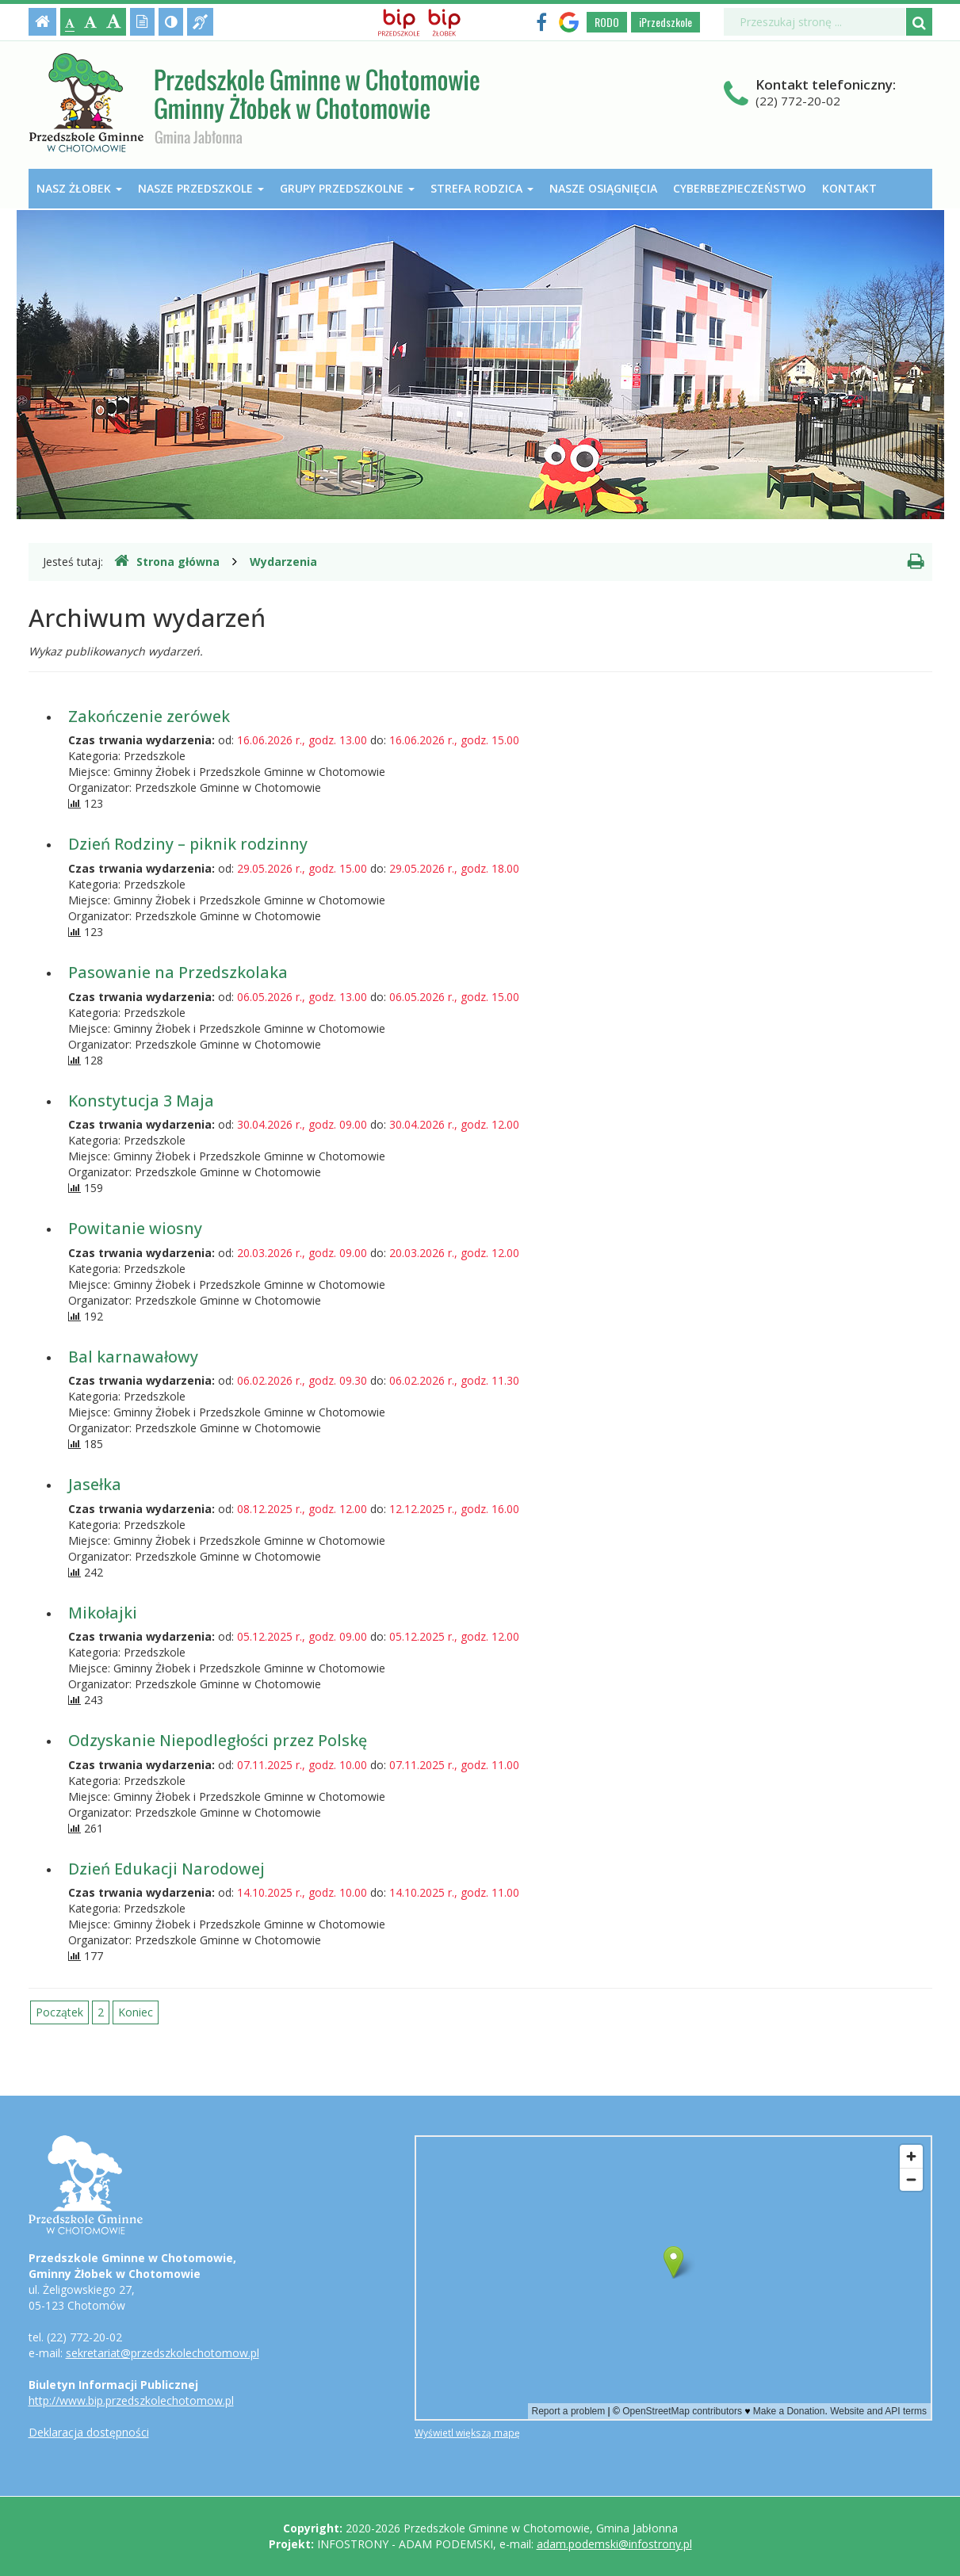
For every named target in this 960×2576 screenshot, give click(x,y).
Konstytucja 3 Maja (141, 1100)
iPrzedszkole (665, 21)
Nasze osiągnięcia (603, 188)
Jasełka (94, 1484)
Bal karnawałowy (133, 1356)
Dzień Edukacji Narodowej (166, 1868)
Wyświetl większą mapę (467, 2432)
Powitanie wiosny (135, 1228)
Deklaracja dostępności (89, 2432)
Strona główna (167, 561)
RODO (607, 21)
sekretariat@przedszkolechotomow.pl (162, 2352)
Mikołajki (102, 1612)
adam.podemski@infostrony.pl (614, 2543)
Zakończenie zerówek (149, 716)
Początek (59, 2012)
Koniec (135, 2012)
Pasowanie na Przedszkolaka (178, 972)
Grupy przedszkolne (347, 188)
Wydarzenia (283, 561)
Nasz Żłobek (79, 188)
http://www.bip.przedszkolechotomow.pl (131, 2400)
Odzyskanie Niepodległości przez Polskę (217, 1740)
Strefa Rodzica (482, 188)
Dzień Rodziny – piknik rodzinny (188, 843)
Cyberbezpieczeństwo (739, 188)
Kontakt (849, 188)
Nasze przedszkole (201, 188)
